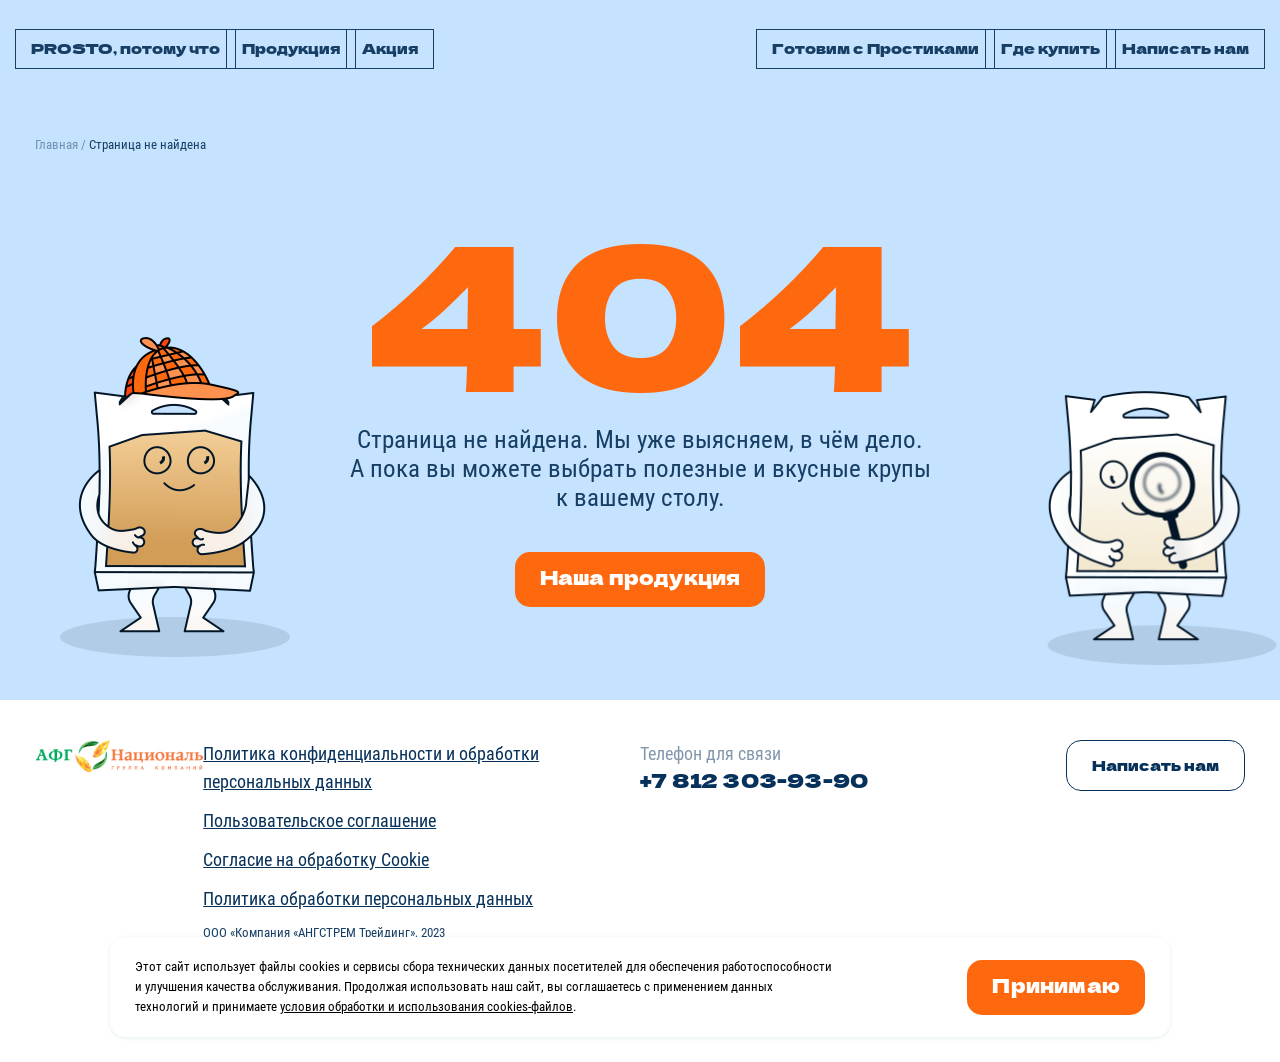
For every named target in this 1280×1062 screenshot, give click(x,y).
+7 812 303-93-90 (754, 779)
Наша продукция (640, 576)
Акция (390, 47)
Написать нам (1185, 47)
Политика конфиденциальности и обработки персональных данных (371, 768)
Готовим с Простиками (875, 47)
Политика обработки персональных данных (368, 898)
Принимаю (1056, 984)
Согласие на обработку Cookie (316, 859)
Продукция (291, 47)
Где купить (1050, 47)
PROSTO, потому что (125, 47)
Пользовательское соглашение (319, 820)
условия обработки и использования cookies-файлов (426, 1006)
